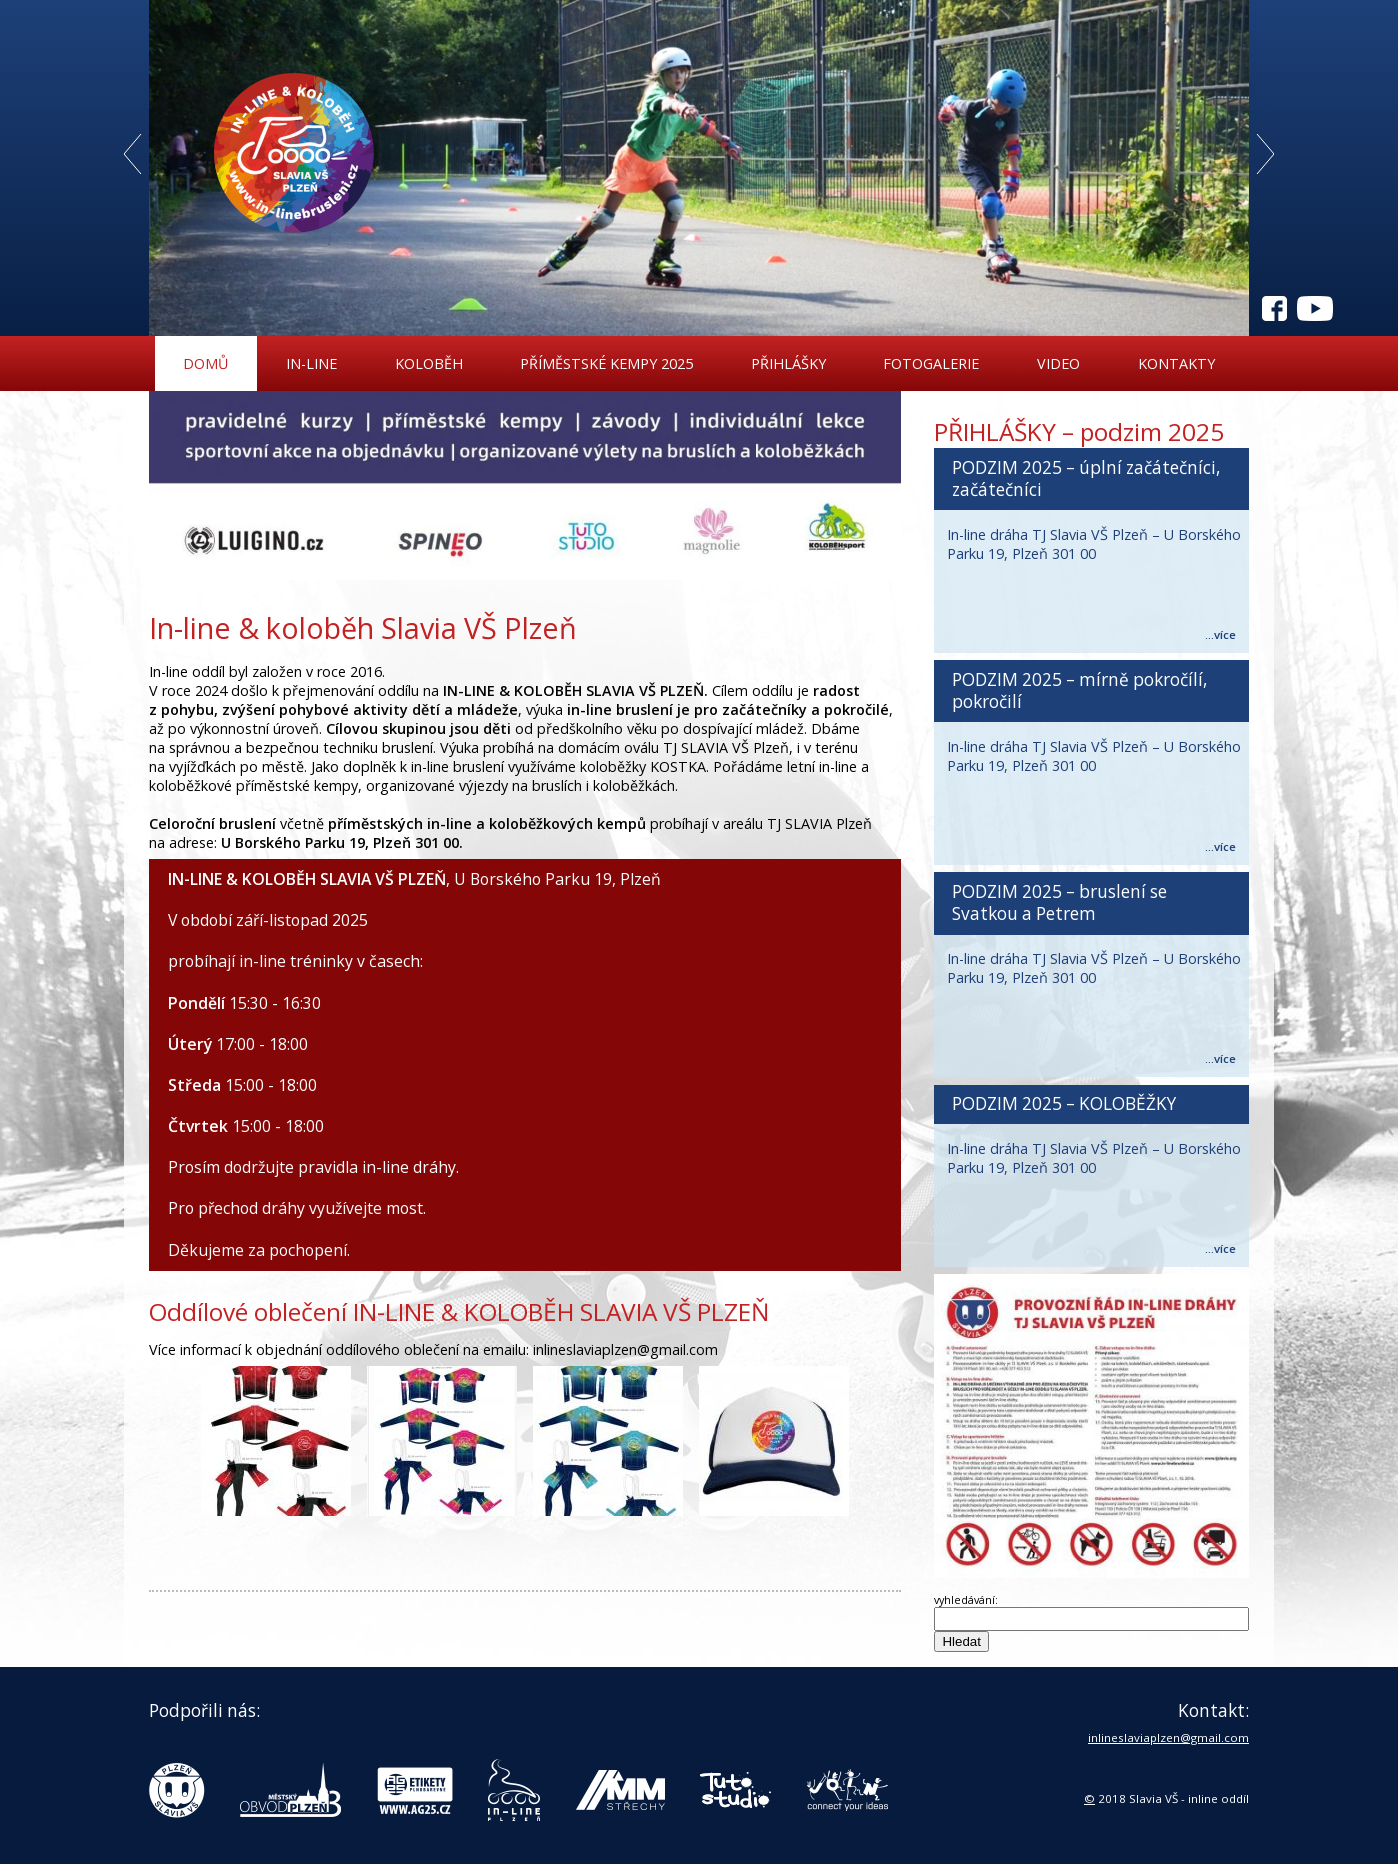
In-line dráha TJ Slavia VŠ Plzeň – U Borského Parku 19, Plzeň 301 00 (1094, 544)
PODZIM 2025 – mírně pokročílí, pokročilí (1079, 690)
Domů (205, 363)
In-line (311, 363)
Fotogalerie (931, 363)
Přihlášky (788, 363)
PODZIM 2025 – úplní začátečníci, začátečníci (1086, 478)
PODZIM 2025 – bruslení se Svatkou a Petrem (1059, 902)
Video (1058, 363)
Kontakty (1176, 363)
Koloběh (429, 363)
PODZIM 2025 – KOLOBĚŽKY (1064, 1103)
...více (1220, 634)
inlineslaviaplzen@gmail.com (1168, 1737)
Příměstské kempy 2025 (606, 363)
